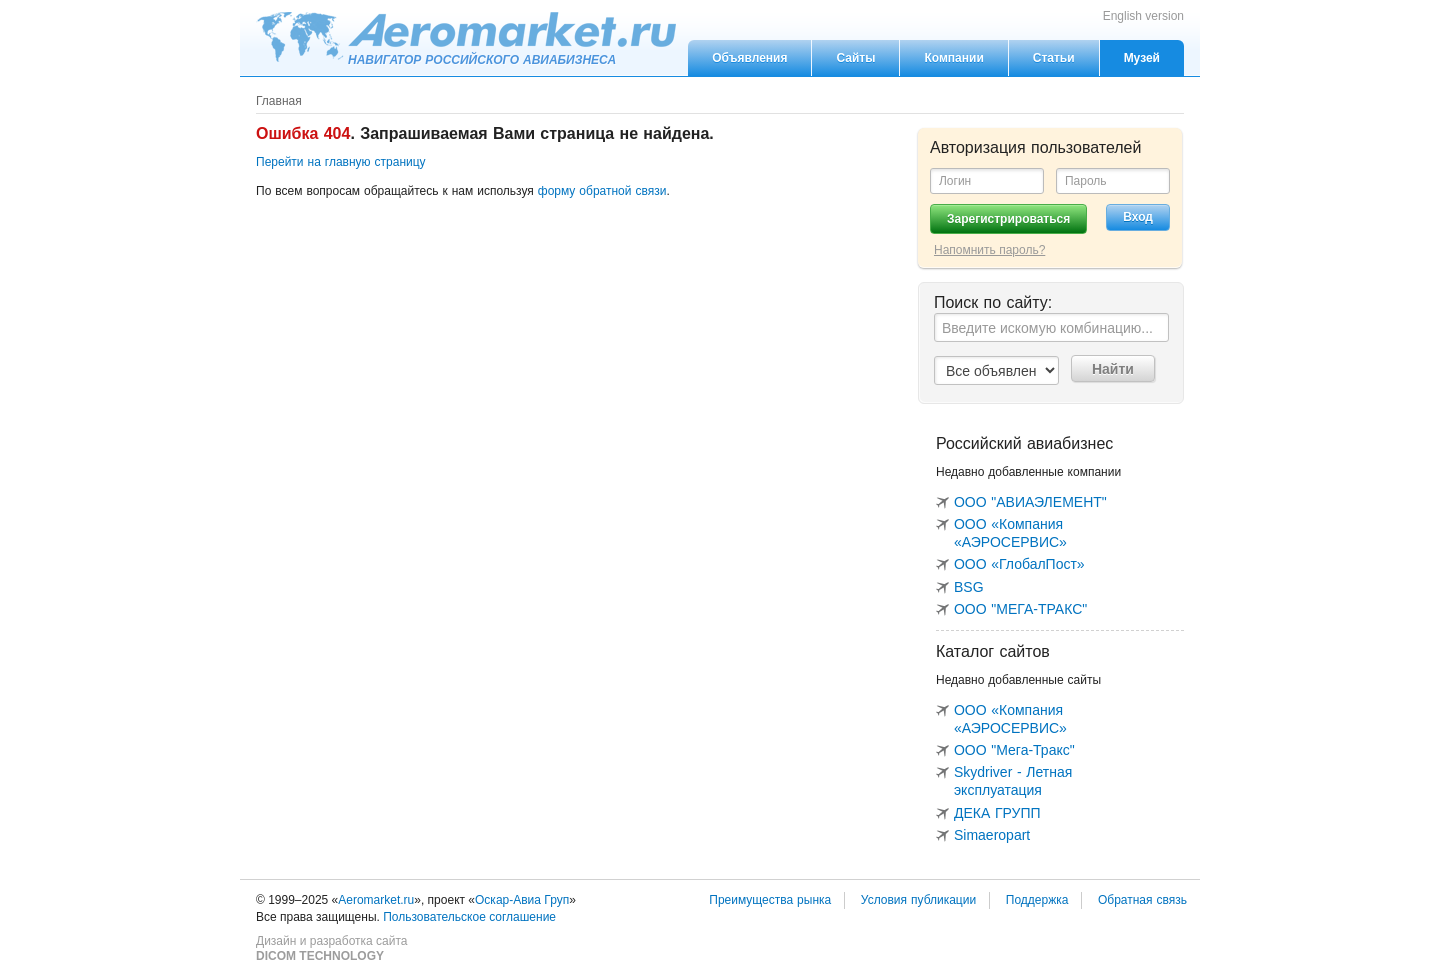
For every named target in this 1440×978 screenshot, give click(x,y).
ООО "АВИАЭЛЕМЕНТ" (1030, 502)
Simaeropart (992, 835)
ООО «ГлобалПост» (1019, 564)
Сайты (855, 58)
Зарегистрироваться (1008, 219)
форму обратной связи (602, 191)
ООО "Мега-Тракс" (1014, 750)
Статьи (1054, 58)
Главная (279, 101)
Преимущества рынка (770, 900)
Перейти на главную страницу (341, 162)
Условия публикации (918, 900)
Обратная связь (1142, 900)
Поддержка (1037, 900)
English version (1143, 16)
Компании (953, 58)
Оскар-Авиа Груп (522, 900)
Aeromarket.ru (466, 37)
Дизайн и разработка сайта (331, 949)
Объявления (749, 58)
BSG (969, 587)
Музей (1142, 58)
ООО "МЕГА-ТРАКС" (1020, 609)
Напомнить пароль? (989, 250)
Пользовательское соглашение (469, 917)
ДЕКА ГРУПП (997, 813)
